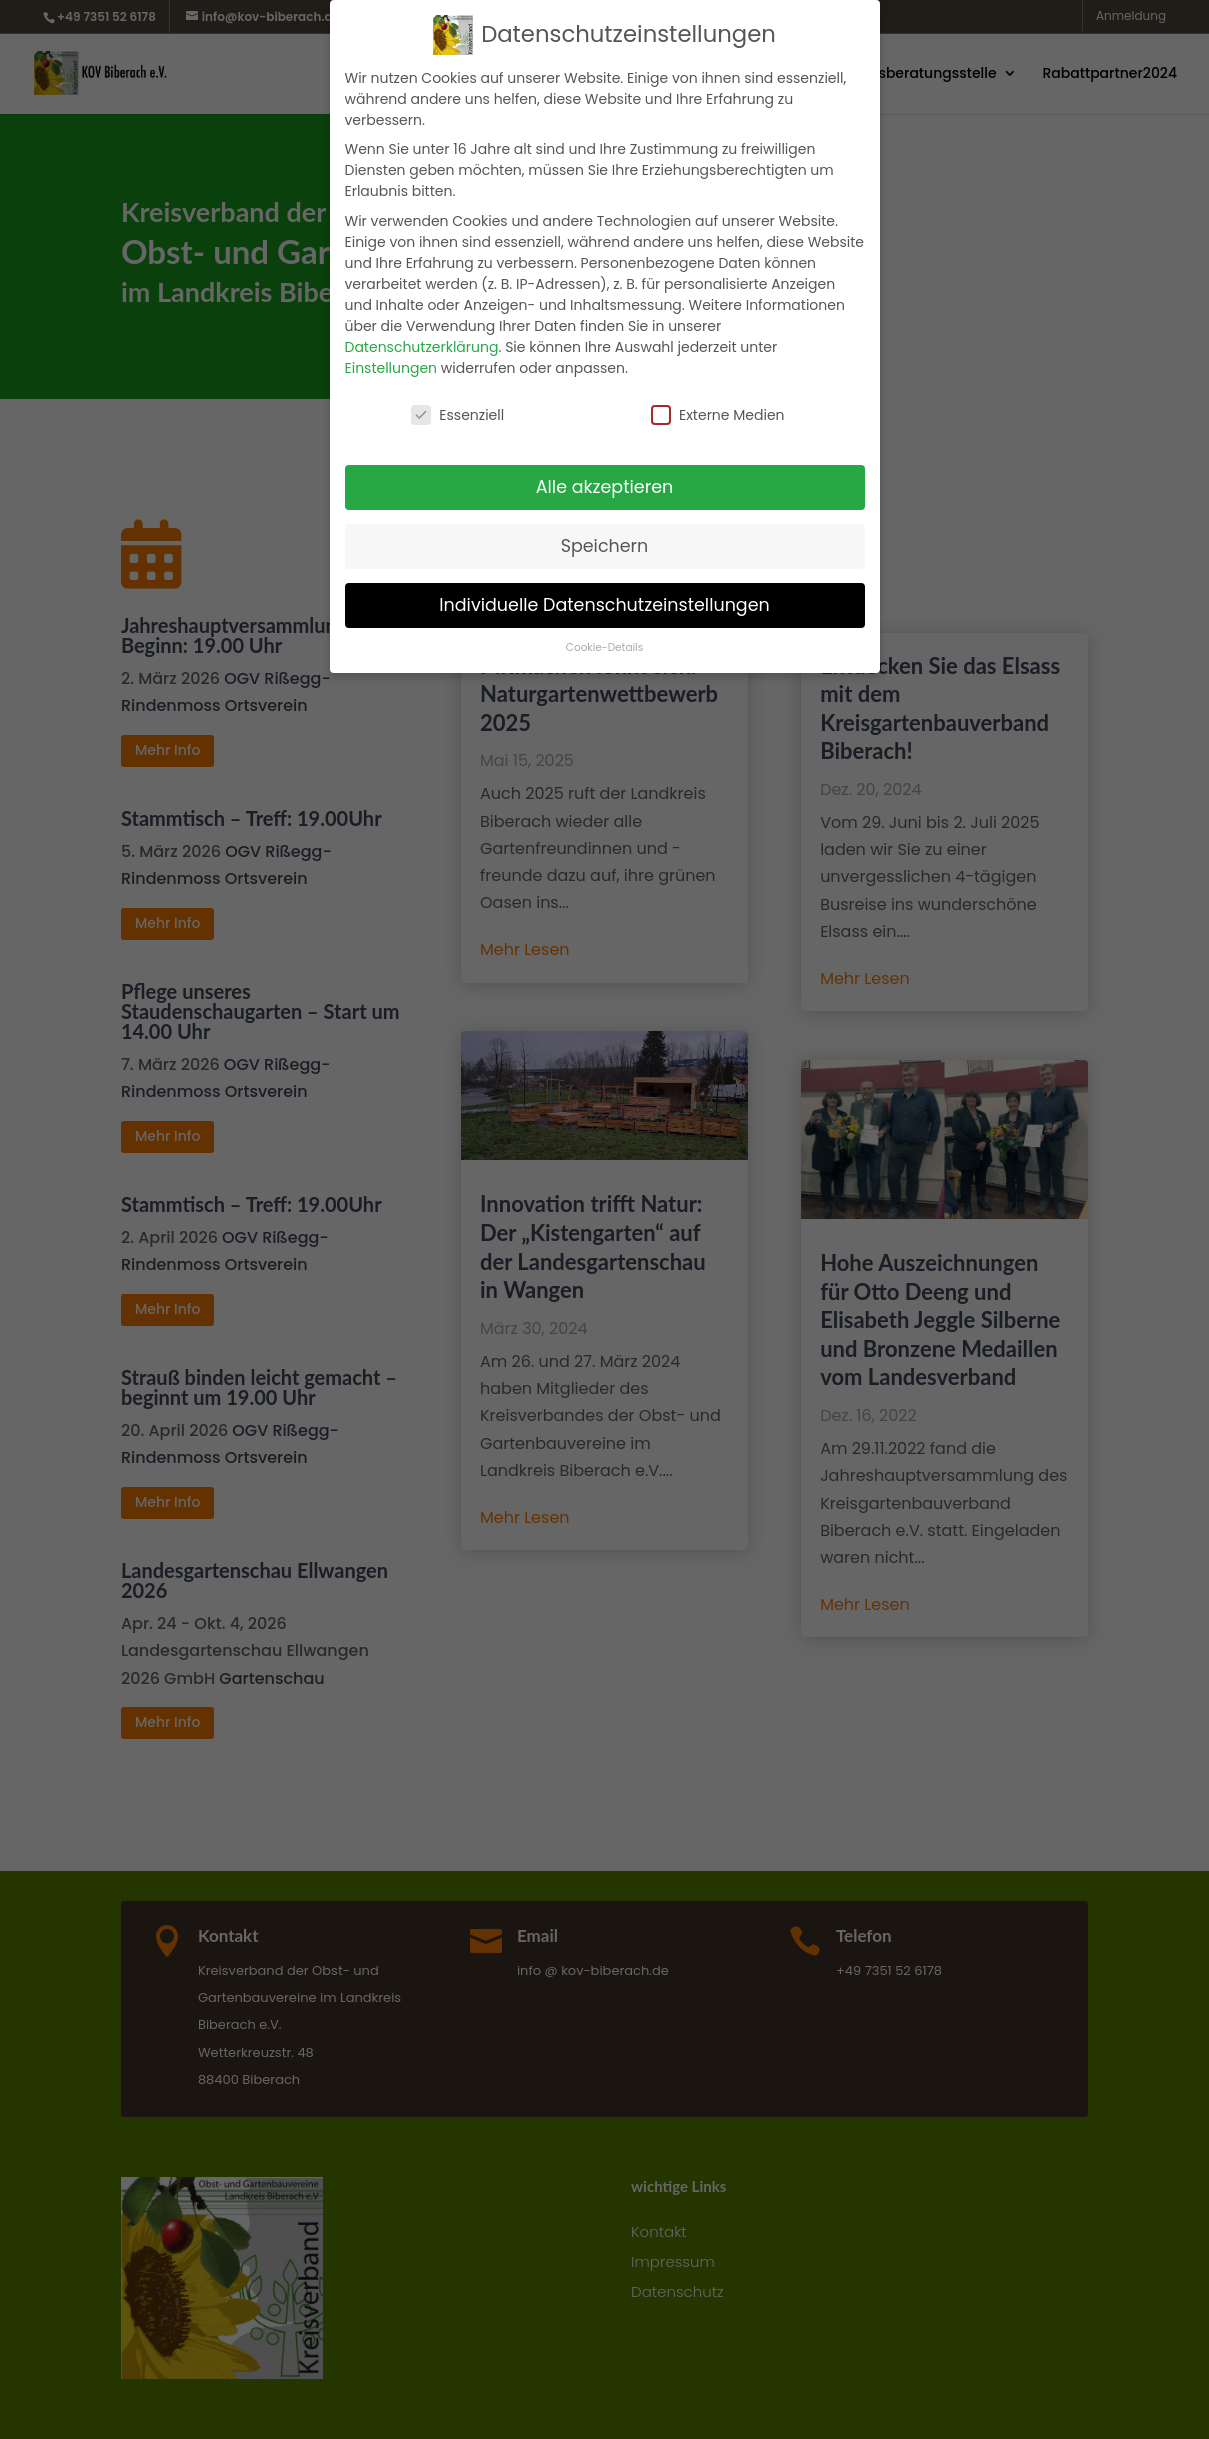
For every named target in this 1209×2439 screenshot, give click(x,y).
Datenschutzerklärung (422, 347)
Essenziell (457, 415)
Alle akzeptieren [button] (605, 487)
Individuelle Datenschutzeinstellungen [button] (604, 605)
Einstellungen (391, 368)
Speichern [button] (605, 546)
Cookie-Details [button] (604, 647)
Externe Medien (718, 415)
